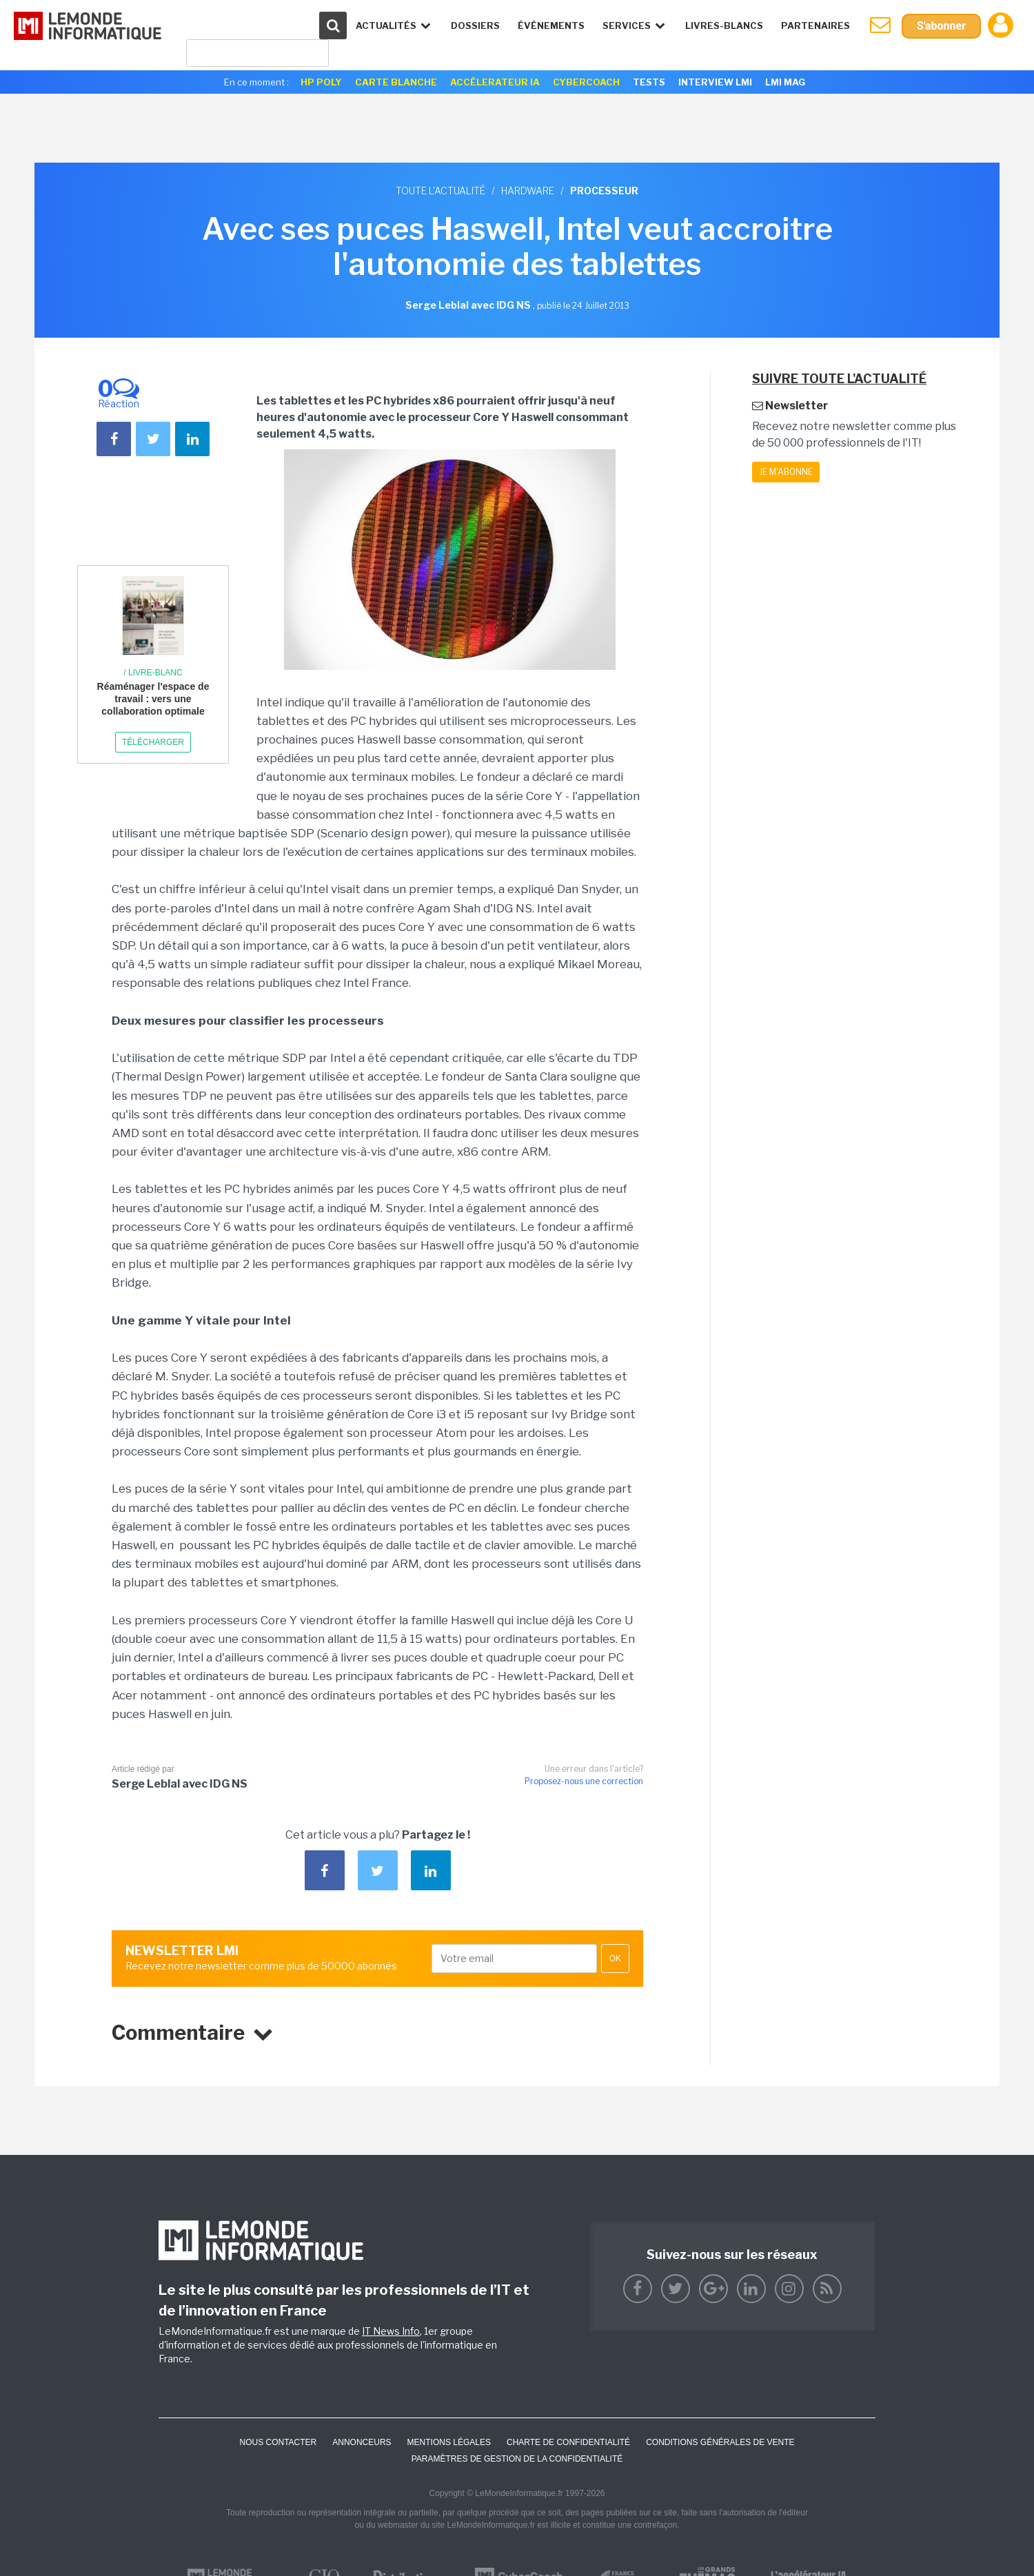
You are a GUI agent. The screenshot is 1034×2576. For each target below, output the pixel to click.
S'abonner (941, 25)
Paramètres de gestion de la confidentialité (517, 2459)
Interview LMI (715, 82)
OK (615, 1958)
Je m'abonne (786, 472)
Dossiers (475, 25)
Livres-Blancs (724, 25)
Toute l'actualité (440, 190)
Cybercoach (586, 82)
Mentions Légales (449, 2442)
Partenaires (815, 25)
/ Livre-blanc (152, 672)
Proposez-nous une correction (584, 1781)
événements (551, 25)
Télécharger (153, 742)
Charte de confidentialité (568, 2442)
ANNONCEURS (361, 2442)
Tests (649, 82)
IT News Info (391, 2331)
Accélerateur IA (495, 82)
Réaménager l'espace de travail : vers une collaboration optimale (153, 699)
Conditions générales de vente (720, 2442)
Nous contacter (277, 2442)
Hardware (527, 190)
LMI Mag (785, 82)
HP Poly (321, 82)
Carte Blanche (396, 82)
